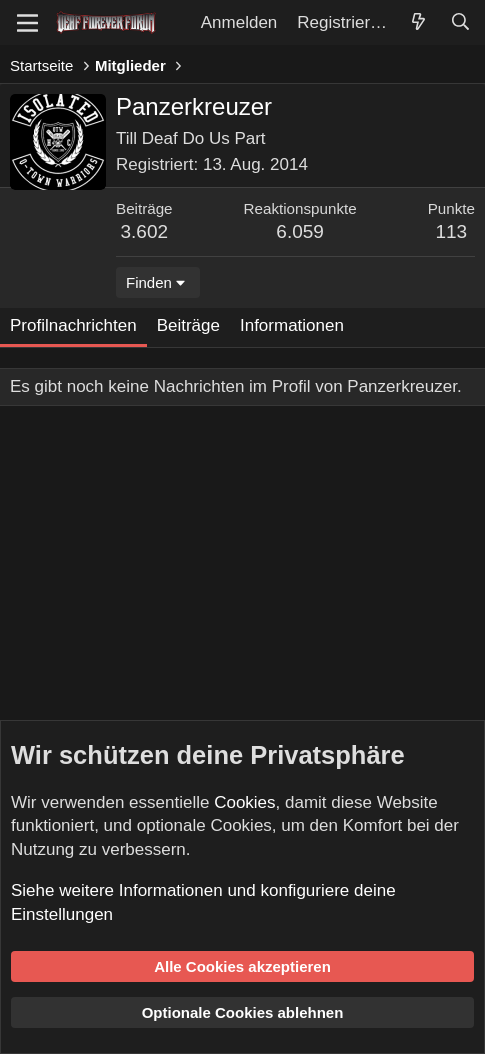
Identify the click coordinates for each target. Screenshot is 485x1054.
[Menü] (27, 23)
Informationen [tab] (292, 325)
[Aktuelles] (418, 23)
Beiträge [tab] (188, 325)
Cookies (244, 802)
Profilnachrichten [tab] (73, 325)
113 (451, 231)
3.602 (145, 231)
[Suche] (460, 23)
